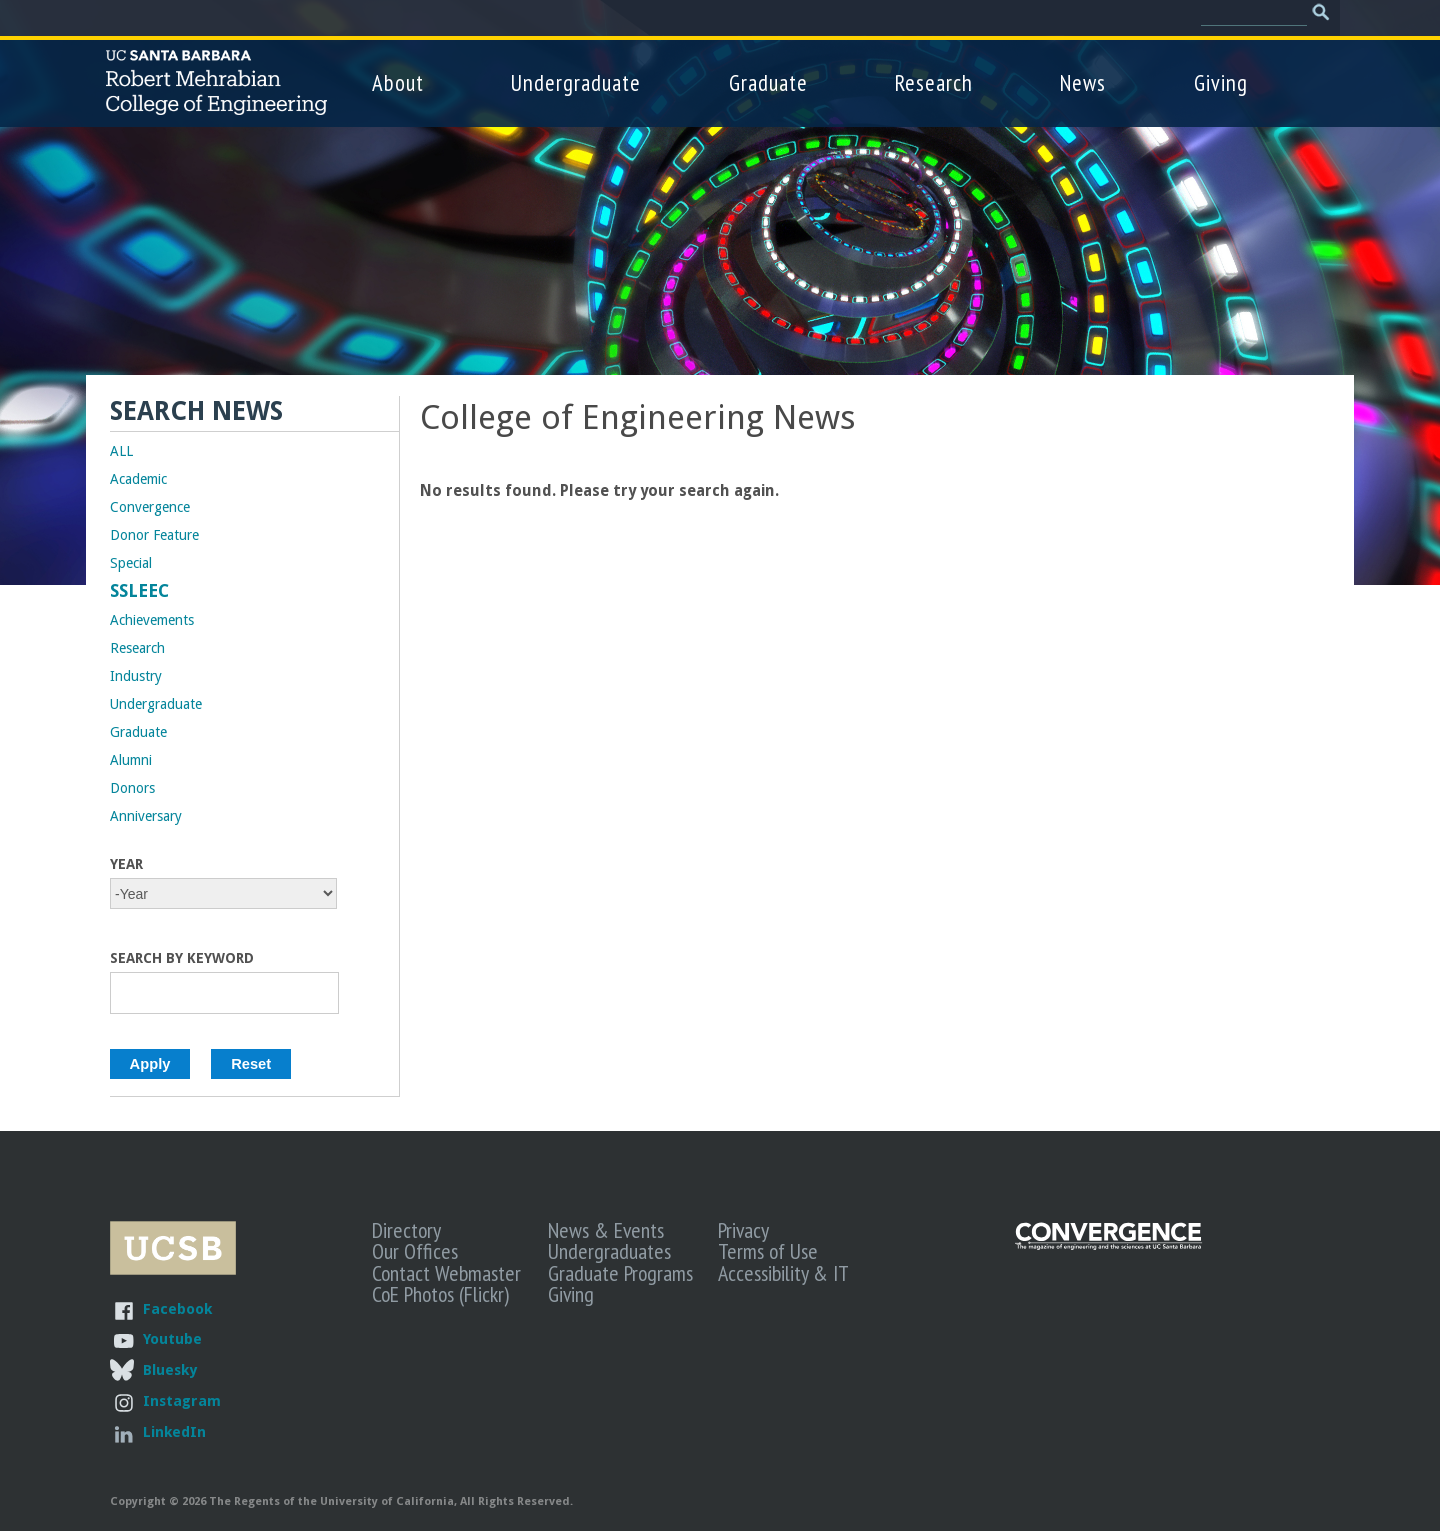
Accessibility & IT (783, 1273)
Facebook (177, 1308)
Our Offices (415, 1251)
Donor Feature (154, 535)
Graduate (768, 82)
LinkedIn (174, 1431)
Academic (138, 479)
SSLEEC (139, 591)
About (398, 82)
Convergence (150, 507)
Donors (132, 788)
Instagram (182, 1400)
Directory (406, 1230)
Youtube (172, 1338)
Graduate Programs (620, 1273)
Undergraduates (609, 1251)
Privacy (743, 1230)
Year (126, 864)
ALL (121, 451)
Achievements (152, 620)
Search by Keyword (182, 958)
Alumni (131, 760)
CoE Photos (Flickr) (440, 1294)
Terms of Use (768, 1251)
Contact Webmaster (446, 1273)
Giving (1221, 82)
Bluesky (170, 1369)
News (1083, 82)
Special (131, 563)
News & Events (606, 1230)
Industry (136, 676)
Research (934, 82)
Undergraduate (576, 82)
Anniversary (146, 816)
